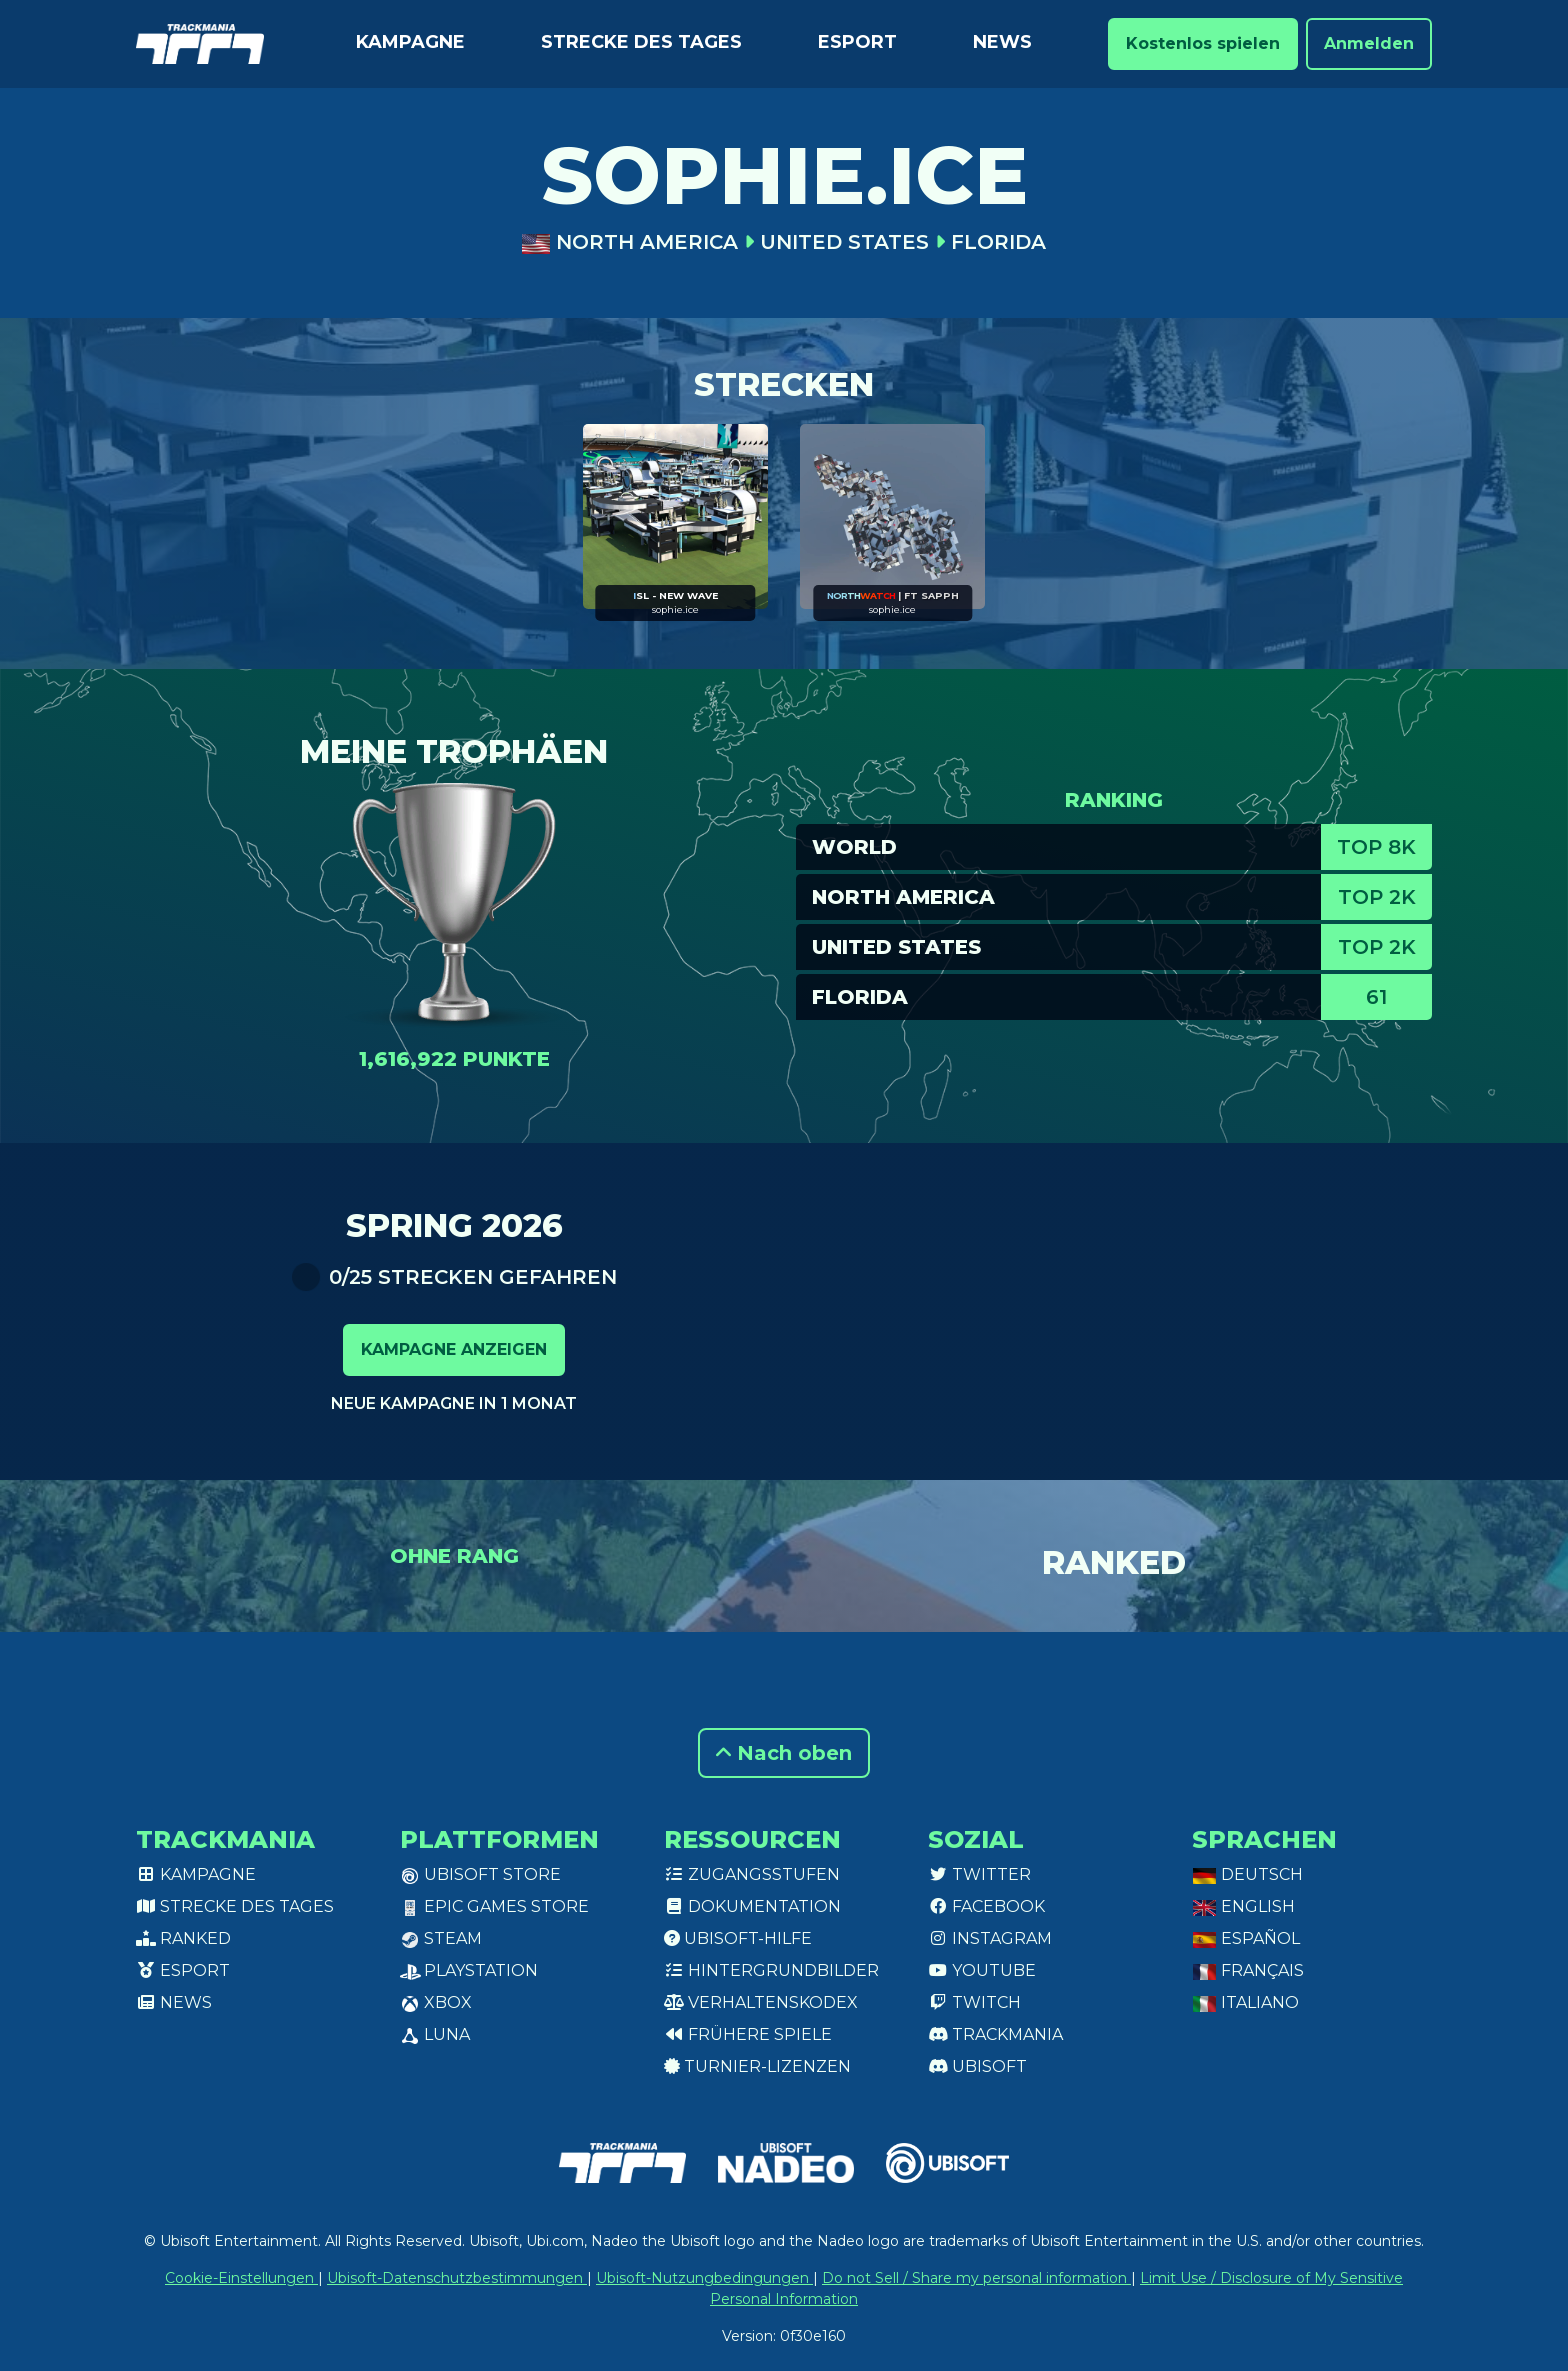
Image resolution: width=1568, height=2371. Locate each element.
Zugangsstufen (752, 1874)
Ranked (183, 1938)
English (1243, 1906)
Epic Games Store (494, 1906)
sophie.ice (675, 609)
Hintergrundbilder (771, 1970)
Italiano (1245, 2002)
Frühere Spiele (748, 2034)
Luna (435, 2034)
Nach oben (784, 1753)
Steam (441, 1938)
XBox (436, 2002)
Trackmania (995, 2034)
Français (1248, 1970)
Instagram (990, 1938)
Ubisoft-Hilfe (738, 1938)
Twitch (974, 2002)
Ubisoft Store (480, 1874)
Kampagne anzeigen (454, 1349)
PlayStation (469, 1970)
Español (1246, 1938)
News (1002, 42)
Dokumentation (752, 1906)
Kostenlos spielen (1203, 43)
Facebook (986, 1906)
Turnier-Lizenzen (757, 2066)
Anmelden (1369, 43)
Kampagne (410, 42)
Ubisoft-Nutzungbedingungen (704, 2278)
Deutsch (1247, 1874)
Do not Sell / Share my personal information (976, 2278)
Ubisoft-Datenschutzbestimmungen (457, 2278)
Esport (857, 42)
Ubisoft (977, 2066)
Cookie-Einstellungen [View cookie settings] (241, 2278)
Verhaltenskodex (761, 2002)
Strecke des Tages (641, 42)
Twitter (979, 1874)
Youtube (982, 1970)
